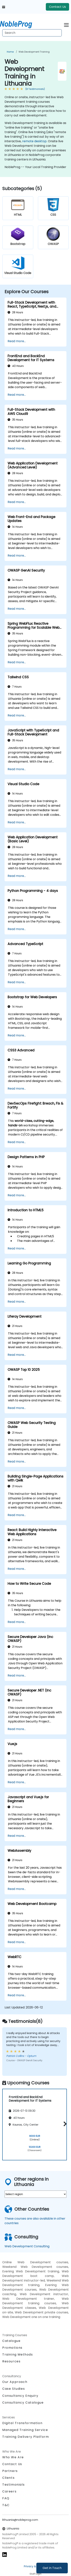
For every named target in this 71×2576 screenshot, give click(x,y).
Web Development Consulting (27, 2246)
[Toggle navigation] (66, 24)
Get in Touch (52, 2568)
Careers (9, 2491)
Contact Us (57, 7)
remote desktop (34, 141)
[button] (64, 2124)
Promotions (12, 2347)
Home (10, 51)
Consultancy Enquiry (20, 2396)
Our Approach (14, 2382)
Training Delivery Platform (25, 2437)
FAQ (5, 2498)
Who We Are (13, 2457)
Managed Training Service (25, 2430)
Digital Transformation (22, 2423)
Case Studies (13, 2388)
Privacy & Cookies (35, 2566)
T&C (6, 2505)
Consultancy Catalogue (23, 2402)
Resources (11, 2361)
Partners (10, 2471)
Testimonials (13, 2484)
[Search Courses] (32, 32)
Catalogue (11, 2341)
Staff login (35, 2573)
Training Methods (17, 2354)
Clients (8, 2478)
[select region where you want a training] (35, 2194)
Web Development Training (34, 51)
